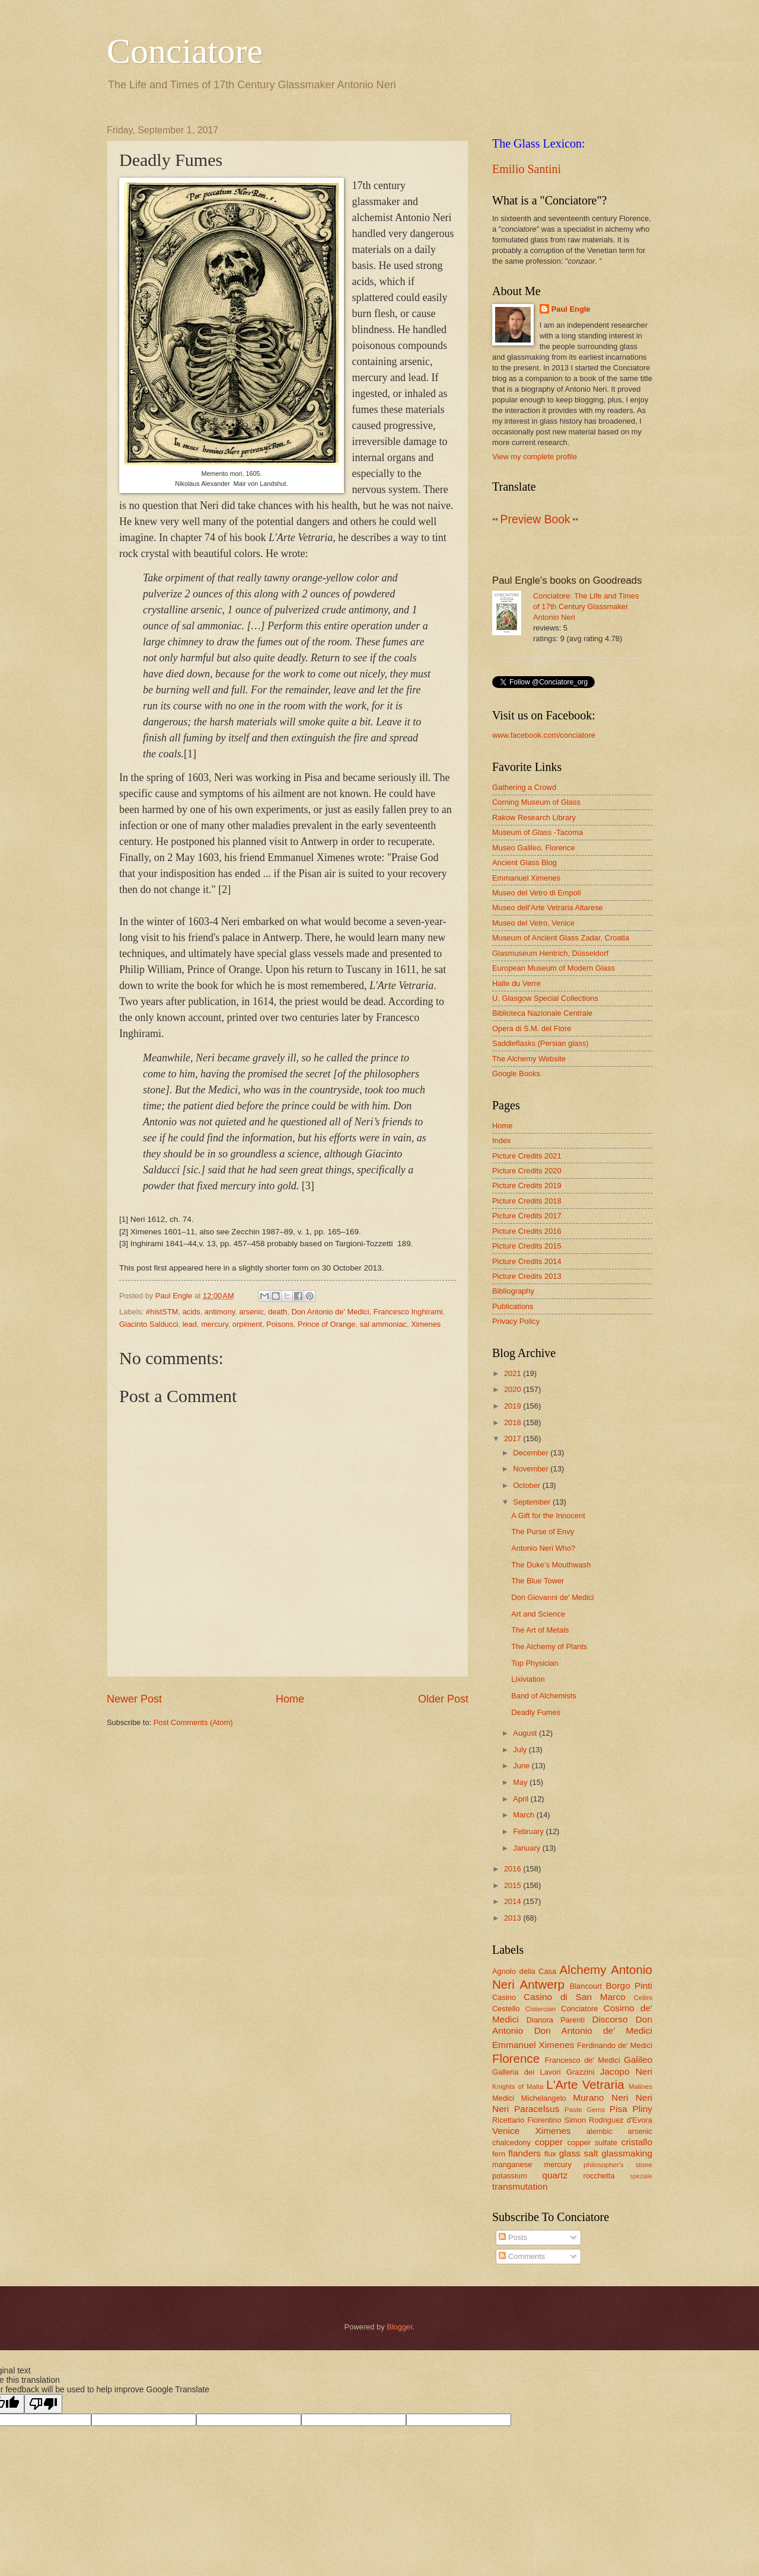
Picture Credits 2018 (527, 1200)
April (521, 1798)
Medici (503, 2098)
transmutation (520, 2186)
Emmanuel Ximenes (526, 877)
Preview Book (535, 519)
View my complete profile (534, 456)
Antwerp (542, 1984)
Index (501, 1140)
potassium (509, 2175)
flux (550, 2153)
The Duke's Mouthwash (551, 1564)
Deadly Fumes (535, 1712)
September (533, 1501)
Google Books (516, 1073)
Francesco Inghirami (408, 1311)
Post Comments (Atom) (193, 1722)
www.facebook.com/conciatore (543, 735)
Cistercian (540, 2008)
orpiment (247, 1324)
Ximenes (426, 1324)
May (521, 1782)
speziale (641, 2176)
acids (191, 1311)
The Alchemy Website (529, 1058)
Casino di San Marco (575, 1997)
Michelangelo (543, 2098)
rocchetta (599, 2175)
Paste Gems (585, 2109)
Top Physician (534, 1663)
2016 (513, 1868)
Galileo (638, 2060)
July (520, 1749)
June (522, 1765)
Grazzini (580, 2072)
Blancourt (586, 1986)
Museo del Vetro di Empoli (536, 892)
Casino (504, 1997)
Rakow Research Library (534, 817)
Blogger (400, 2326)
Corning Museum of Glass (536, 802)
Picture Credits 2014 (527, 1261)
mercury (214, 1324)
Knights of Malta (517, 2086)
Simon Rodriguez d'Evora (608, 2120)
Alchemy (583, 1969)
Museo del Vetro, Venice (533, 923)
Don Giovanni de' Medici (552, 1597)
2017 (513, 1438)
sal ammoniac (383, 1324)
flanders (524, 2153)
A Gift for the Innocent (548, 1515)
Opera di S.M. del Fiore (531, 1028)
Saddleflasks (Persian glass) (540, 1043)
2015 (513, 1885)
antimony (220, 1311)
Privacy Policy (516, 1321)
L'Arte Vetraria (585, 2084)
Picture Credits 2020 (527, 1170)
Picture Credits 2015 (527, 1245)
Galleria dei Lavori (526, 2072)
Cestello (506, 2008)
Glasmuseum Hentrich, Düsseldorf (550, 953)
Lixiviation (528, 1679)
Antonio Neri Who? (543, 1548)
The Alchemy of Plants (549, 1646)
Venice (505, 2131)
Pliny (642, 2109)
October (527, 1485)
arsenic (251, 1311)
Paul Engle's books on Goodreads (567, 580)
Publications (512, 1306)
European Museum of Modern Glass (553, 968)
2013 (513, 1917)
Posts (513, 2237)
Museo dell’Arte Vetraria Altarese (547, 907)
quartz (554, 2175)
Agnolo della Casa (524, 1971)
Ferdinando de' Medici (614, 2045)
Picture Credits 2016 (527, 1231)
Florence (516, 2058)
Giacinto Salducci (148, 1324)
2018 (513, 1422)
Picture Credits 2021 (527, 1155)
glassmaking (626, 2153)
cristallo (636, 2142)
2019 (513, 1405)
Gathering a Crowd (524, 787)
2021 (513, 1373)
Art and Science (538, 1613)
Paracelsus (536, 2109)
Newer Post (134, 1699)
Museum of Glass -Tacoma (537, 832)
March (524, 1814)
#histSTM (162, 1311)
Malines (640, 2086)
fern (498, 2153)
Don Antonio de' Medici (330, 1311)
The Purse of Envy (542, 1531)
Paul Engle (571, 309)
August (526, 1733)
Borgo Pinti (629, 1985)
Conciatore (185, 51)
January (527, 1848)
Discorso (609, 2019)
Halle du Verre (516, 983)
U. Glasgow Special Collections (545, 998)
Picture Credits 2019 (527, 1185)
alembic (599, 2131)
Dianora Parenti (556, 2019)
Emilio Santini (526, 168)
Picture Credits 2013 (527, 1276)
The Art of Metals (540, 1629)
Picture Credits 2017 (527, 1215)
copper (549, 2142)
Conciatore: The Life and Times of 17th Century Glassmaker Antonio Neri (586, 606)
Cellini (642, 1997)
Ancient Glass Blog (524, 862)
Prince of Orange (326, 1324)
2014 (513, 1901)
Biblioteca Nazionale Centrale (542, 1013)
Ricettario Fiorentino (527, 2120)
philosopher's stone (617, 2164)
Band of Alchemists (543, 1695)
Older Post (443, 1699)
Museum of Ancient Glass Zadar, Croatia (560, 937)
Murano (588, 2097)
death (277, 1311)
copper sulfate (592, 2142)
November (531, 1468)
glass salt (578, 2153)
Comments (522, 2256)
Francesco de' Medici (582, 2060)
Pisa (618, 2109)
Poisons (280, 1324)
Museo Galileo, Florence (533, 847)
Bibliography (513, 1291)
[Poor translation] (43, 2404)
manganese (512, 2164)
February (529, 1831)
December (531, 1452)
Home (290, 1699)
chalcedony (511, 2142)
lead (190, 1324)
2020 (513, 1389)
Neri (619, 2097)
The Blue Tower (537, 1580)
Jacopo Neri (626, 2071)
